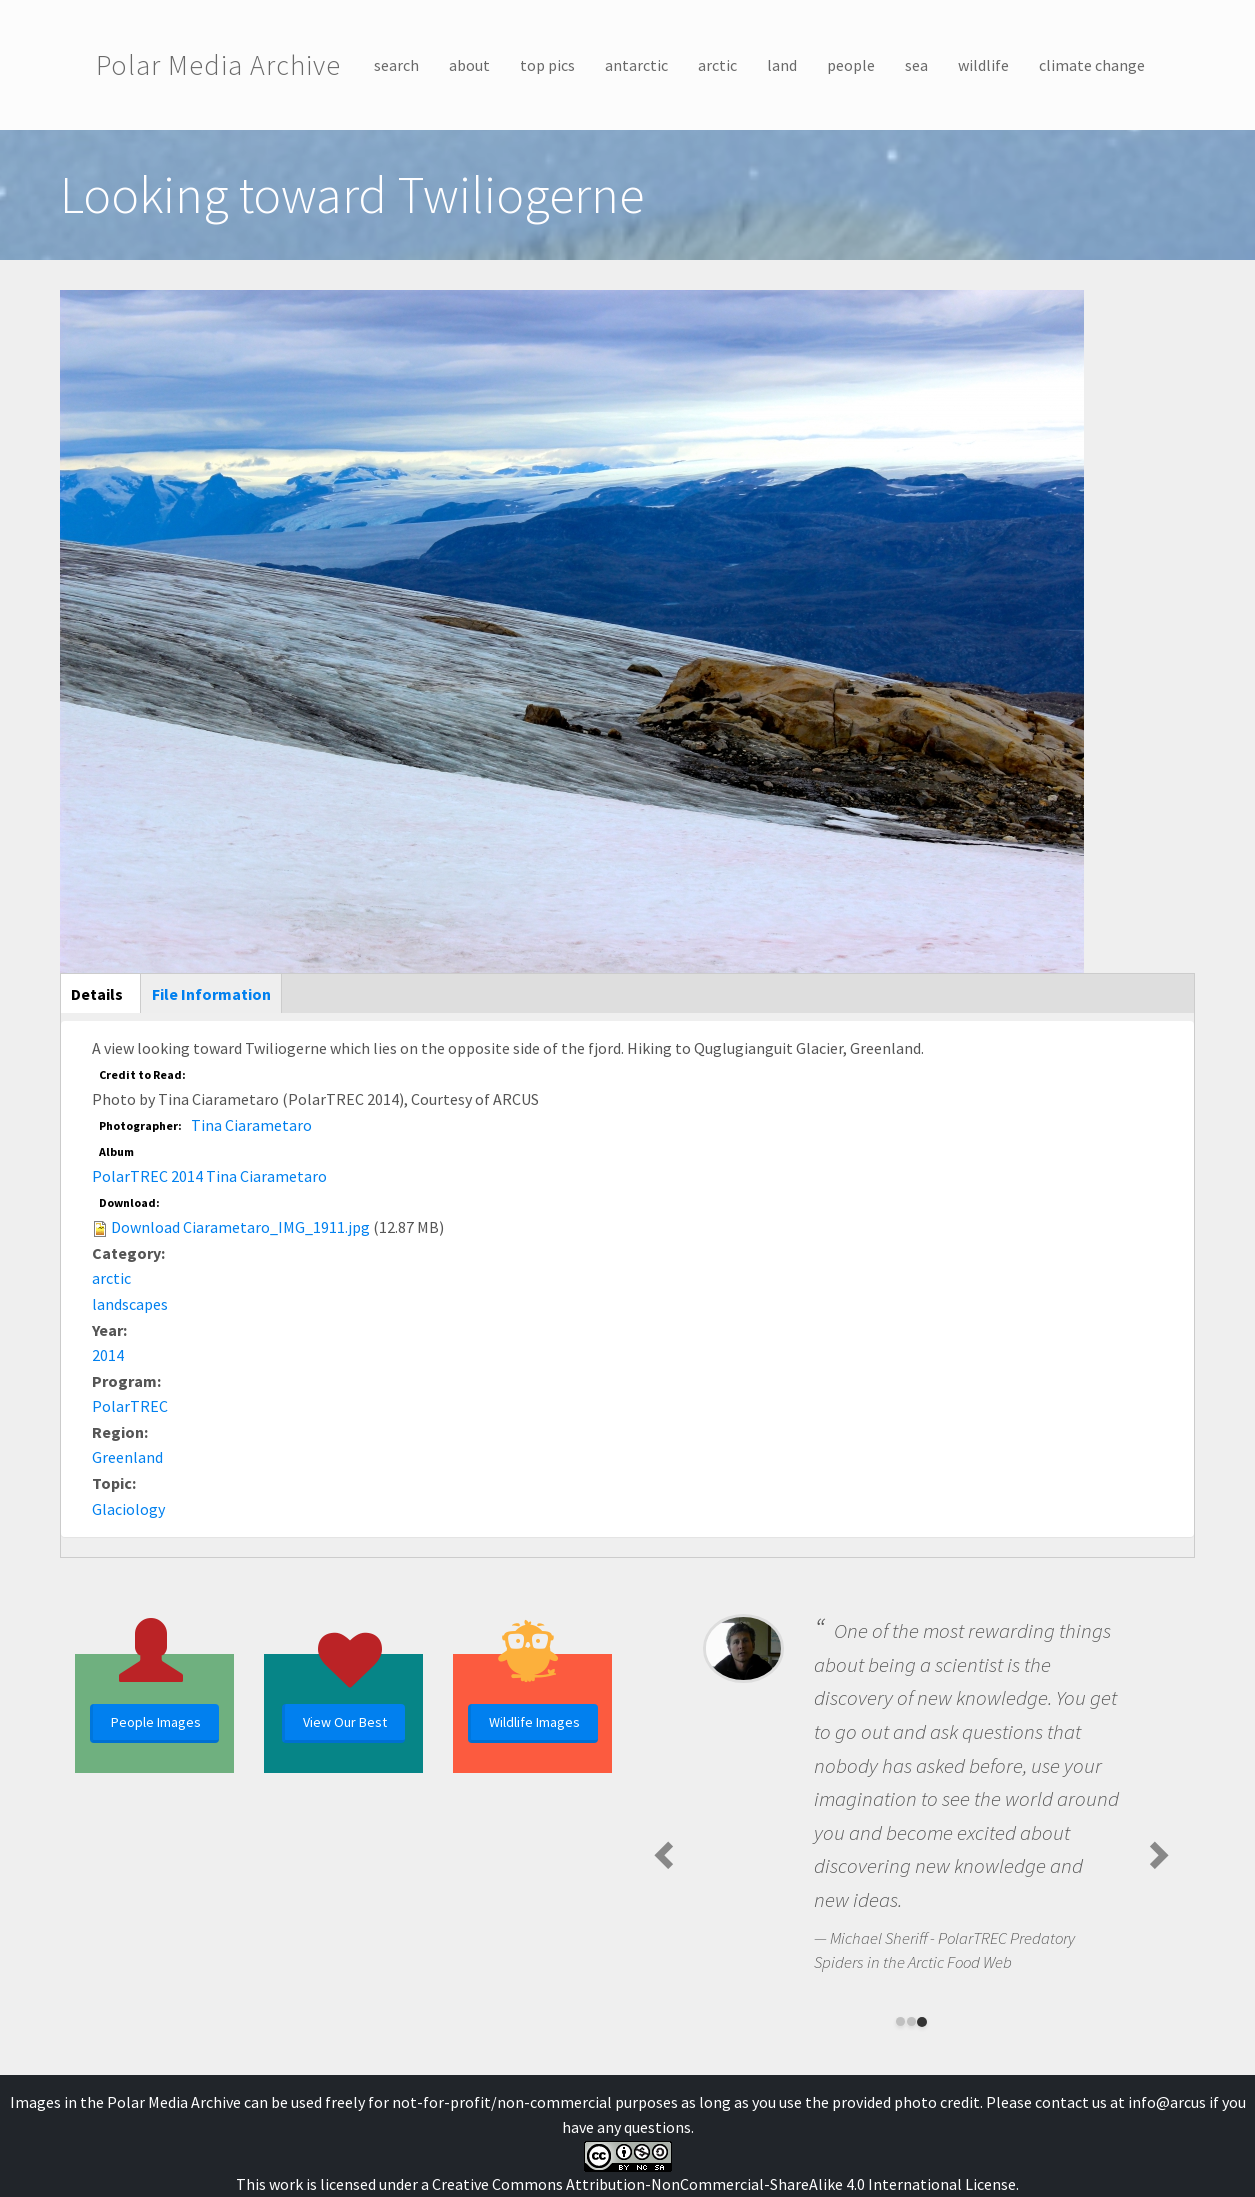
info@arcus (1167, 2102)
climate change (1092, 65)
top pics (547, 65)
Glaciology (128, 1509)
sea (916, 65)
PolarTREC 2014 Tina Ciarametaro (209, 1176)
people (851, 65)
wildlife (983, 65)
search (396, 65)
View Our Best (345, 1722)
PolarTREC (130, 1406)
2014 (108, 1355)
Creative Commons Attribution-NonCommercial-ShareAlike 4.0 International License (724, 2184)
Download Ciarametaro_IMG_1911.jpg (240, 1227)
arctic (717, 65)
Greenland (127, 1457)
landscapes (130, 1304)
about (469, 65)
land (782, 65)
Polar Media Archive (218, 65)
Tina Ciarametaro (251, 1125)
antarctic (636, 65)
